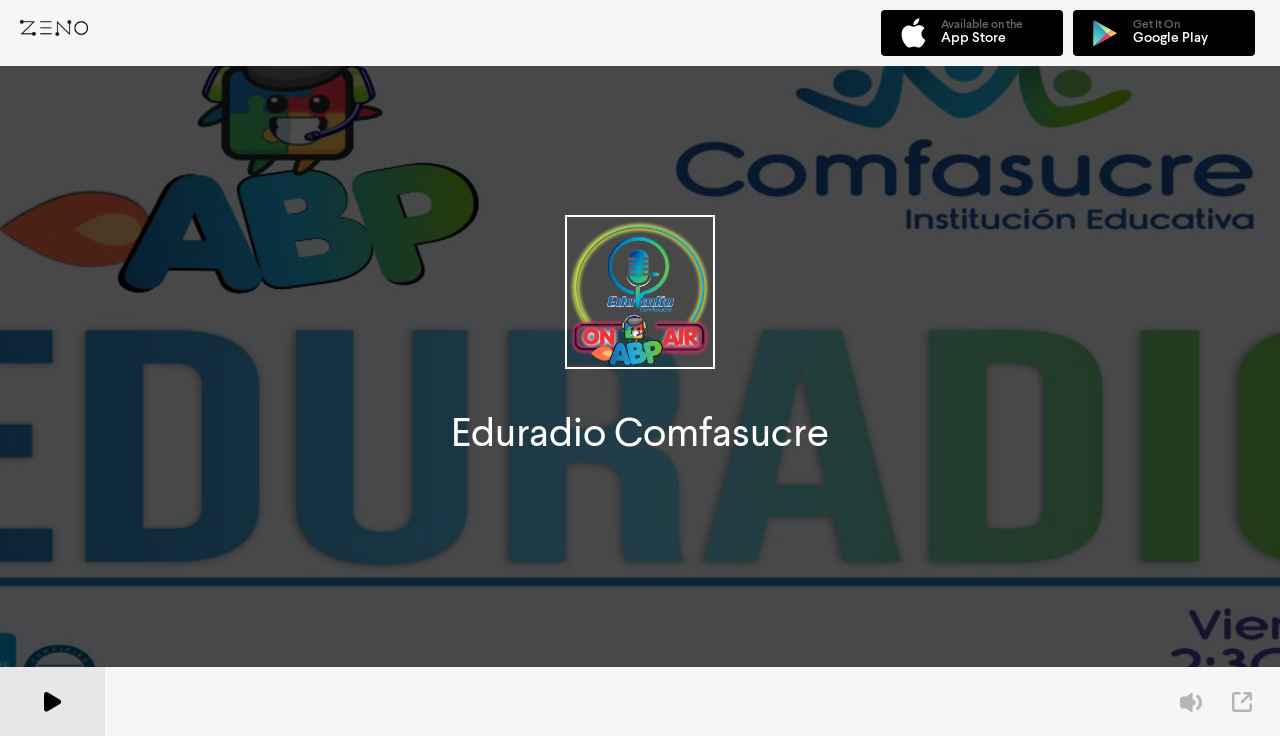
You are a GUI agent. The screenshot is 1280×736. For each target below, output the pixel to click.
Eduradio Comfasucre (640, 432)
